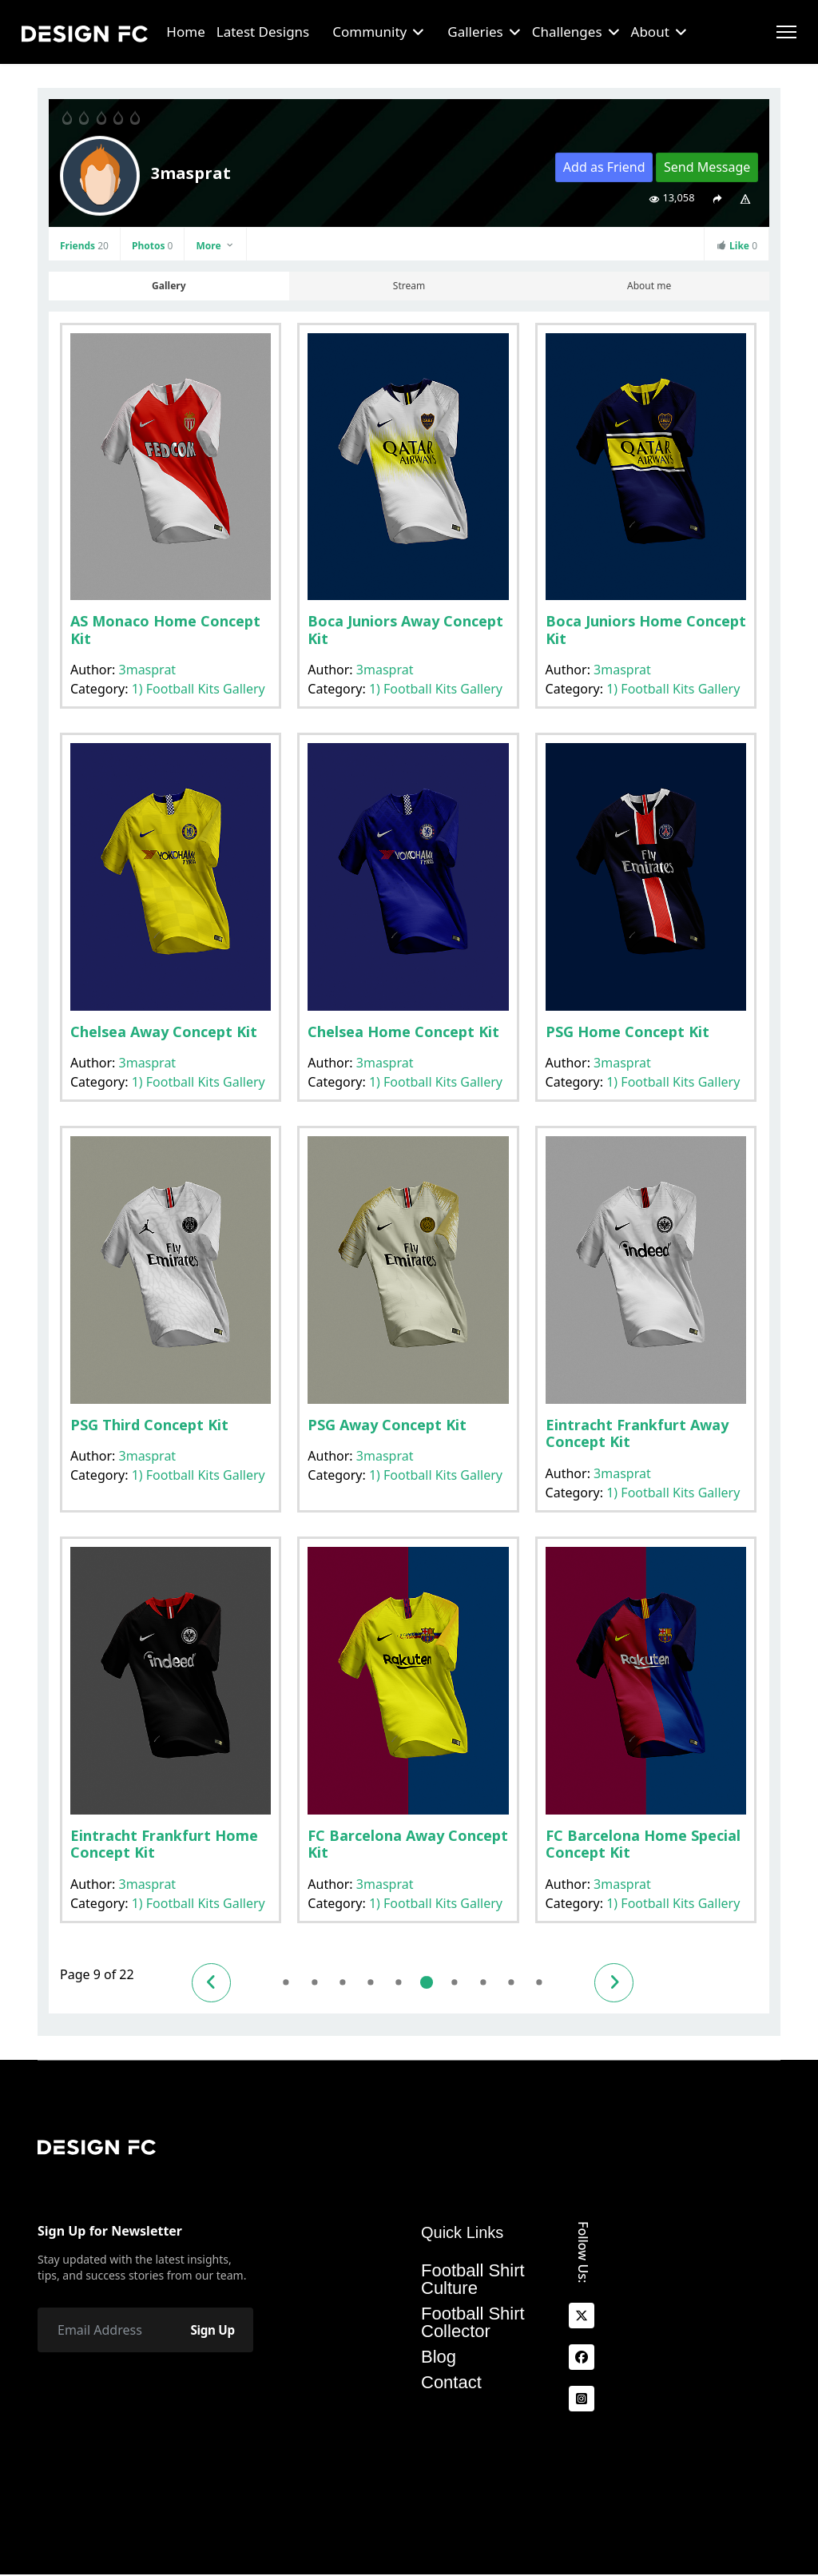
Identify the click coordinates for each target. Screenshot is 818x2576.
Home (185, 31)
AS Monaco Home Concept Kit (165, 629)
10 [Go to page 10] (464, 1983)
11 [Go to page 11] (493, 1983)
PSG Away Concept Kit (387, 1424)
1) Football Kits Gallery (198, 689)
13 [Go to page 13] (551, 1983)
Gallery (168, 285)
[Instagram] (581, 2399)
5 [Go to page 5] (321, 1983)
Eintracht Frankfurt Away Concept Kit (637, 1433)
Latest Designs (263, 31)
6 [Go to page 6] (349, 1983)
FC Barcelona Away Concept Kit (408, 1844)
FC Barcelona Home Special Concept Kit (643, 1844)
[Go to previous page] (214, 1983)
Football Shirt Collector (473, 2323)
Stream (409, 285)
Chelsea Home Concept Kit (403, 1031)
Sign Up (209, 2330)
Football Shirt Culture (473, 2280)
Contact (451, 2383)
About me (649, 285)
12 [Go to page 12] (522, 1983)
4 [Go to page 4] (292, 1983)
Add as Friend (604, 167)
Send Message (707, 167)
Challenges (567, 31)
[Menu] (786, 32)
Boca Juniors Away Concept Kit (405, 629)
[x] (581, 2316)
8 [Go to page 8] (407, 1983)
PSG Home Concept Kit (627, 1031)
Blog (438, 2358)
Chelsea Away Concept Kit (163, 1031)
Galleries (474, 31)
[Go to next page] (629, 1983)
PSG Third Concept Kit (149, 1424)
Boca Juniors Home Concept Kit (646, 629)
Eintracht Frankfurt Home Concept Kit (164, 1844)
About (650, 31)
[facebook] (581, 2358)
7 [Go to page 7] (378, 1983)
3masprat (148, 669)
